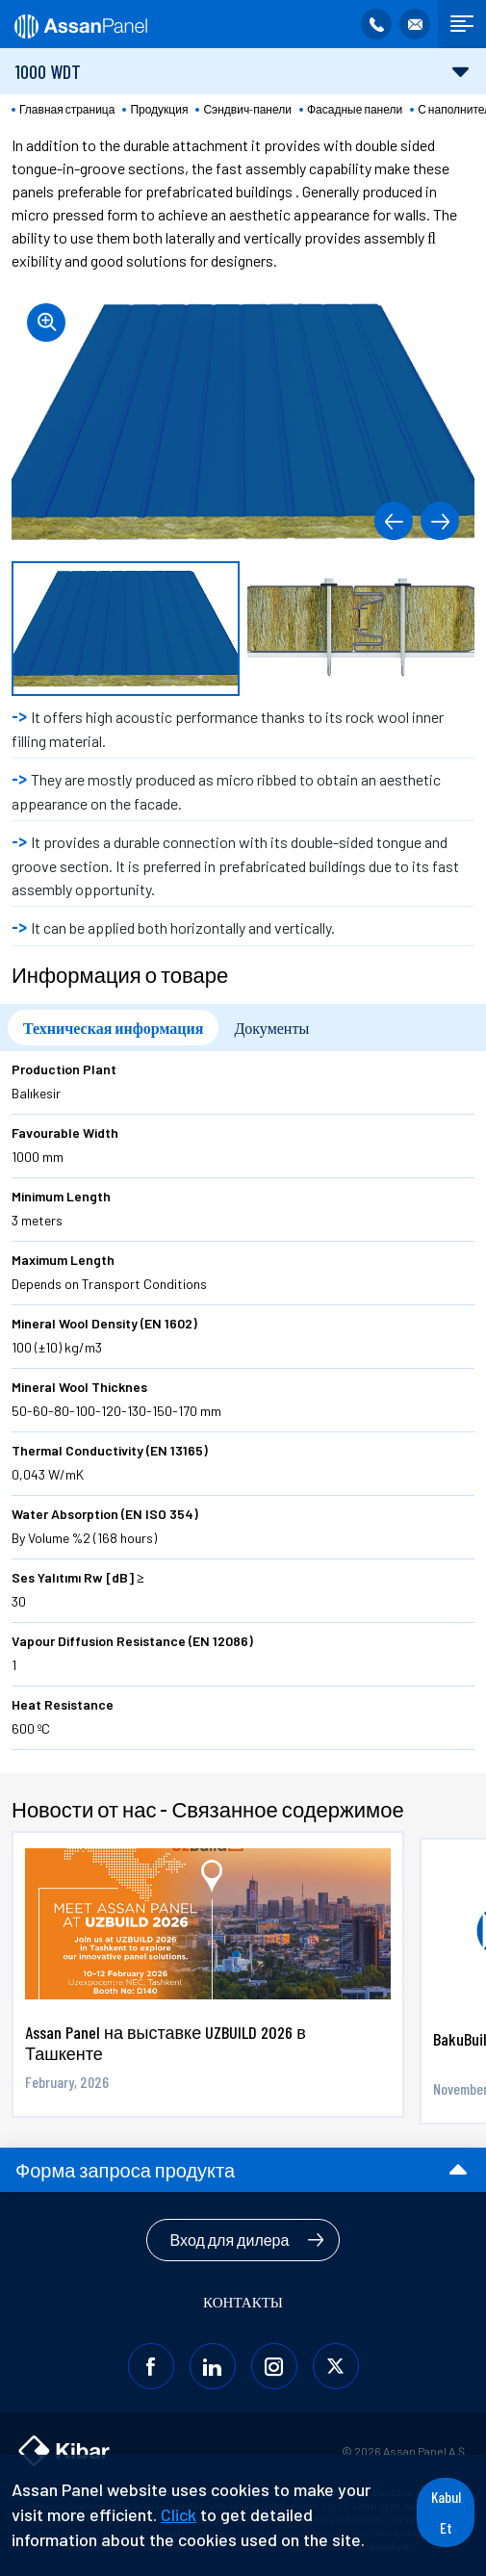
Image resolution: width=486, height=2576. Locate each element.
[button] (393, 521)
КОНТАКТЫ (243, 2301)
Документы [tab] (271, 1027)
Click (178, 2514)
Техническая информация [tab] (113, 1027)
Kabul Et (446, 2512)
